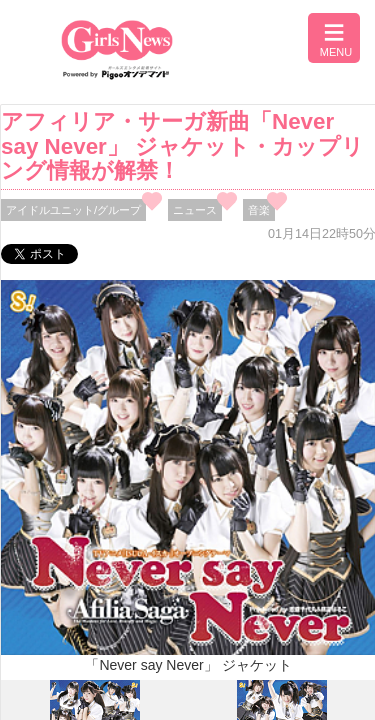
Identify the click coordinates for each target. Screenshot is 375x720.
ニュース (195, 210)
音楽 (259, 210)
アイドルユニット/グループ (73, 210)
